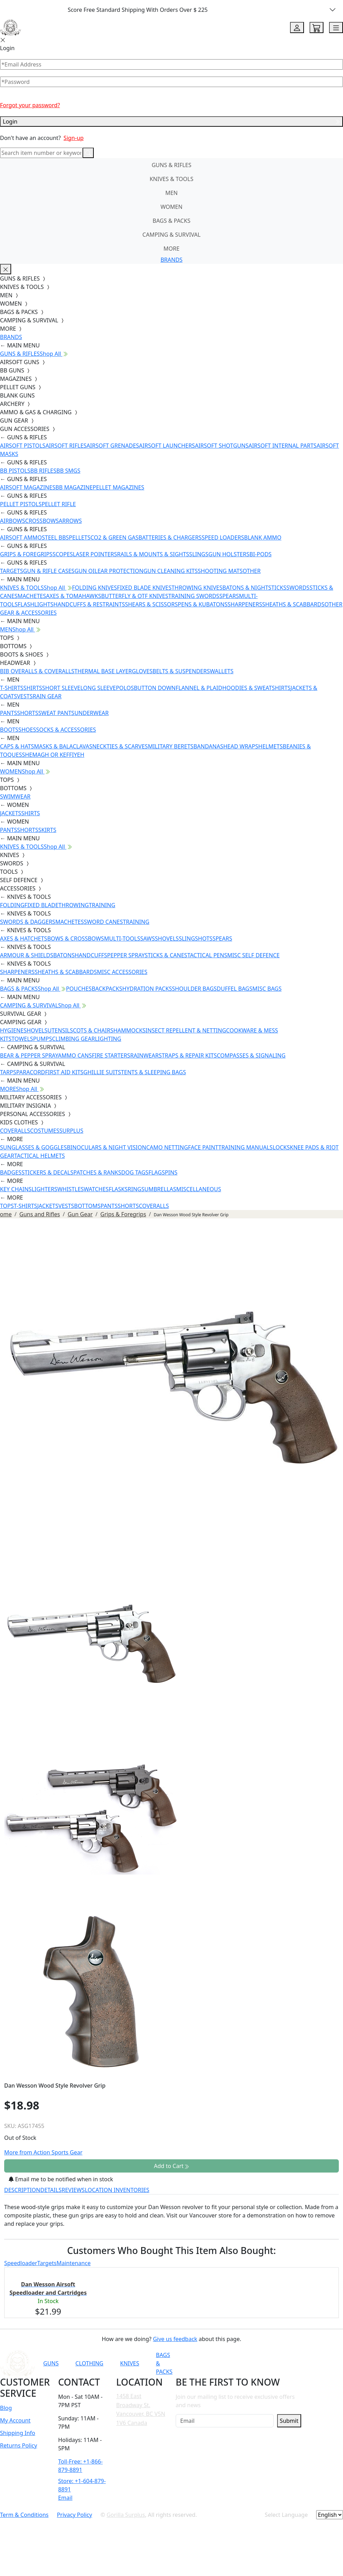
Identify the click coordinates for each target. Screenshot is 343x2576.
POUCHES (79, 988)
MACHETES (31, 596)
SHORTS (27, 713)
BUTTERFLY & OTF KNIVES (134, 596)
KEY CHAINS (16, 1189)
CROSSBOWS (42, 521)
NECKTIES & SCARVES (120, 746)
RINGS (136, 1189)
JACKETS (10, 813)
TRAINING (102, 905)
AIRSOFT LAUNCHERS (167, 445)
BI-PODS (261, 554)
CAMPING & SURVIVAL (172, 234)
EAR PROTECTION (121, 571)
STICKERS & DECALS (48, 1172)
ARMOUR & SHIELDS (26, 955)
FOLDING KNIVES (94, 587)
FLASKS (118, 1189)
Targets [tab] (46, 2263)
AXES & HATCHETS (23, 938)
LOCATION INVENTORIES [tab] (117, 2190)
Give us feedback (175, 2339)
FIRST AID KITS (64, 1072)
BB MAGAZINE (74, 487)
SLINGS (198, 554)
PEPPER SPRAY (126, 955)
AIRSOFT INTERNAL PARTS (283, 445)
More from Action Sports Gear (43, 2152)
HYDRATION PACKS (147, 988)
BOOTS (9, 729)
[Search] (41, 153)
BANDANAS (208, 746)
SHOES (27, 729)
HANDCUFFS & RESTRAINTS (89, 604)
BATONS (64, 955)
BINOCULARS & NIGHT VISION (106, 1147)
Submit (289, 2421)
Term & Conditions (24, 2515)
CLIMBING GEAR (73, 1039)
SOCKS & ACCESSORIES (66, 729)
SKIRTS (47, 830)
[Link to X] (294, 2363)
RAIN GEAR (47, 696)
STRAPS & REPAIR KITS (188, 1055)
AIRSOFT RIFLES (65, 445)
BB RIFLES (43, 470)
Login (171, 121)
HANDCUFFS (91, 955)
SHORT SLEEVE (61, 688)
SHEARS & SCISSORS (151, 604)
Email (65, 2498)
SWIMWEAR (15, 796)
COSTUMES (44, 1130)
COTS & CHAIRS (93, 1030)
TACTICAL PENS (207, 955)
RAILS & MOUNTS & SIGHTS (153, 554)
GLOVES (142, 671)
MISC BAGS (267, 988)
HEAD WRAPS (240, 746)
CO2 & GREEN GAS (115, 537)
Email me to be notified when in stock (61, 2179)
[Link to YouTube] (225, 2363)
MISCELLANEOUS (198, 1189)
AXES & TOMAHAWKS (73, 596)
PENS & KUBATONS (203, 604)
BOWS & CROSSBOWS (75, 938)
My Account (15, 2420)
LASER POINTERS (95, 554)
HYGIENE (12, 1030)
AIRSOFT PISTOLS (22, 445)
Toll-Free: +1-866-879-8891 (80, 2466)
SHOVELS (167, 938)
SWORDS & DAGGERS (27, 922)
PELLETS (80, 537)
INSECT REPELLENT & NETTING (186, 1030)
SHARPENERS (245, 604)
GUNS (51, 2363)
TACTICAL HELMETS (39, 1156)
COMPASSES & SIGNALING (251, 1055)
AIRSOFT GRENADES (112, 445)
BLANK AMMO (262, 537)
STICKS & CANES (166, 955)
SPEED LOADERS (222, 537)
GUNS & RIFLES (171, 165)
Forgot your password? (30, 105)
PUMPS (42, 1039)
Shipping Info (17, 2433)
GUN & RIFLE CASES (48, 571)
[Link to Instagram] (260, 2363)
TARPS (8, 1072)
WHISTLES (70, 1189)
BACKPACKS (107, 988)
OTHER (252, 571)
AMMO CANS (75, 1055)
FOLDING (12, 905)
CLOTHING (89, 2363)
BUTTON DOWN (155, 688)
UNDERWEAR (91, 713)
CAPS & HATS (17, 746)
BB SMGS (68, 470)
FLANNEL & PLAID (199, 688)
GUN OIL (86, 571)
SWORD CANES (103, 922)
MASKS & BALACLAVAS (63, 746)
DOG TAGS (134, 1172)
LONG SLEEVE (98, 688)
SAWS (147, 938)
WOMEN (172, 207)
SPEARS (229, 596)
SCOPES (63, 554)
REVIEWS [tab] (73, 2190)
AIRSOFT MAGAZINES (27, 487)
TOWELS (22, 1039)
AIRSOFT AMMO (21, 537)
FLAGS (156, 1172)
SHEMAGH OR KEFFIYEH (53, 755)
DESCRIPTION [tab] (22, 2190)
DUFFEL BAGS (234, 988)
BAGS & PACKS (171, 221)
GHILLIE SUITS (102, 1072)
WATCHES (96, 1189)
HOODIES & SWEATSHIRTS (256, 688)
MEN (171, 193)
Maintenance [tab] (73, 2263)
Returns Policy (18, 2445)
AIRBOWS (12, 521)
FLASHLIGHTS (36, 604)
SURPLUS (71, 1130)
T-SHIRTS (11, 688)
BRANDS (171, 260)
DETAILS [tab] (51, 2190)
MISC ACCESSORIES (122, 972)
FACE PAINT (203, 1147)
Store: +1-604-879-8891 (82, 2485)
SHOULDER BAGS (194, 988)
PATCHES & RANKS (97, 1172)
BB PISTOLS (15, 470)
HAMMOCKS (129, 1030)
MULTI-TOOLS (122, 938)
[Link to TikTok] (277, 2363)
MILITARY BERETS (170, 746)
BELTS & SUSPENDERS (181, 671)
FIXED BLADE (41, 905)
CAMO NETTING (167, 1147)
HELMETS (270, 746)
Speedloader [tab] (20, 2263)
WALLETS (222, 671)
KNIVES (129, 2363)
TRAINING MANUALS (245, 1147)
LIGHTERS (45, 1189)
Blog (6, 2408)
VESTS (25, 696)
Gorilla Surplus (126, 2515)
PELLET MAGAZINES (118, 487)
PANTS (8, 713)
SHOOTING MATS (220, 571)
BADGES (11, 1172)
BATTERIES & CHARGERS (169, 537)
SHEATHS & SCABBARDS (293, 604)
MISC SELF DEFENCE (253, 955)
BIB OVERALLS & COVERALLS (37, 671)
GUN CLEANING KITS (170, 571)
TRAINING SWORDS (193, 596)
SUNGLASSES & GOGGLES (33, 1147)
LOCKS (281, 1147)
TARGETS (11, 571)
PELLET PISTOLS (20, 504)
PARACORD (30, 1072)
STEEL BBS (55, 537)
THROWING (74, 905)
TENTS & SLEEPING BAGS (153, 1072)
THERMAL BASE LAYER (103, 671)
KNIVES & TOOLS (171, 179)
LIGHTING (108, 1039)
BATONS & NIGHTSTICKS (254, 587)
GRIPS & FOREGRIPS (26, 554)
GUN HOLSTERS (229, 554)
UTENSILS (60, 1030)
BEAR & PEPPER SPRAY (29, 1055)
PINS (171, 1172)
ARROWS (70, 521)
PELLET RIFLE (58, 504)
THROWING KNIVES (197, 587)
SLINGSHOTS (196, 938)
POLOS (125, 688)
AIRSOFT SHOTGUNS (222, 445)
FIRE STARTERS (111, 1055)
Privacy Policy (74, 2515)
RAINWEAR (144, 1055)
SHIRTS (32, 688)
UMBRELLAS (160, 1189)
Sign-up (73, 138)
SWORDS (297, 587)
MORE (171, 248)
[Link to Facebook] (242, 2363)
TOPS (7, 1206)
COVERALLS (15, 1130)
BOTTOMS (87, 1206)
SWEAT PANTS (56, 713)
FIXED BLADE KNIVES (144, 587)
